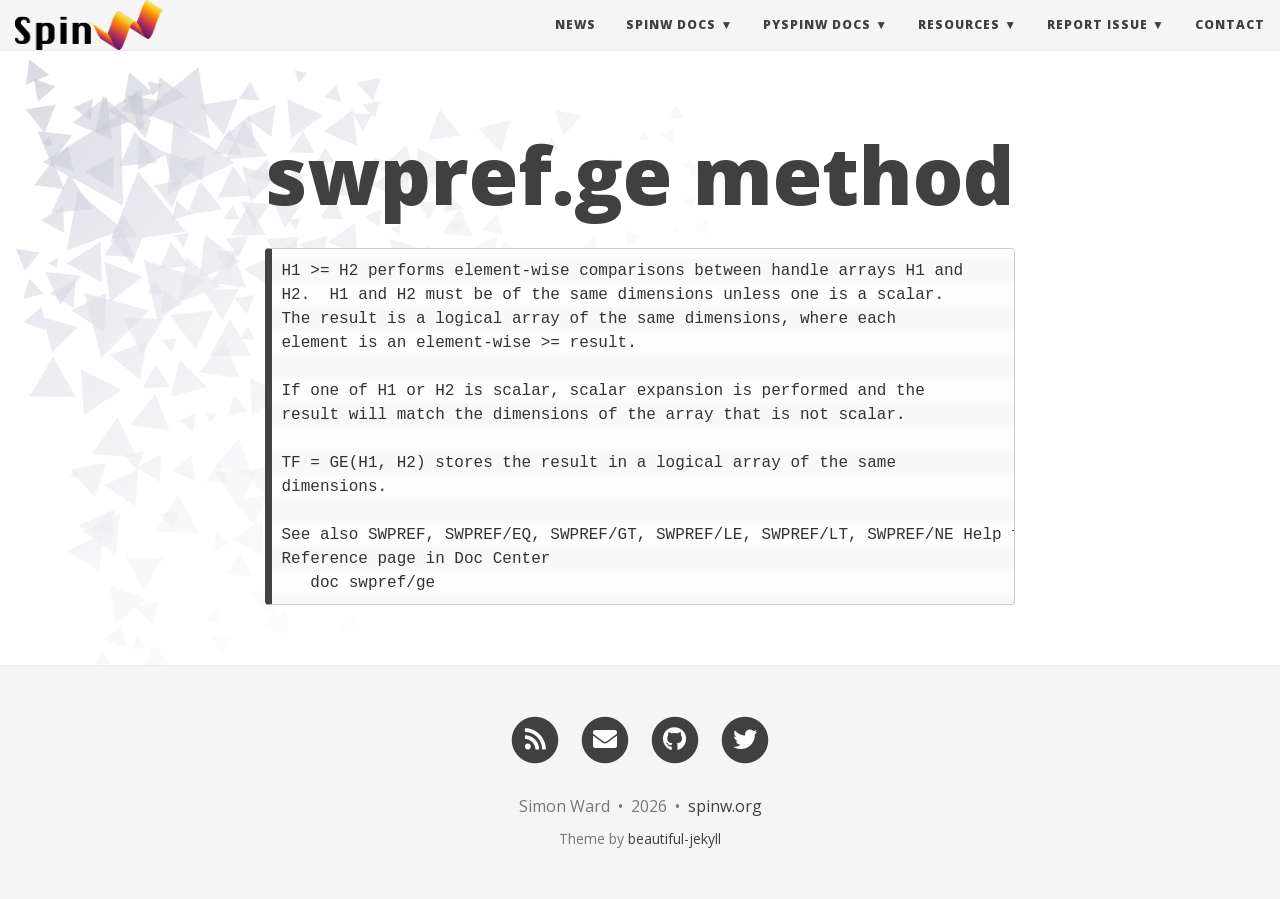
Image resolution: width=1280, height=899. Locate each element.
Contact (1230, 44)
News (575, 44)
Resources (959, 44)
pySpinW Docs (817, 44)
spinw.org (725, 806)
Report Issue (1097, 44)
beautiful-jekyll (674, 838)
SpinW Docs (671, 44)
